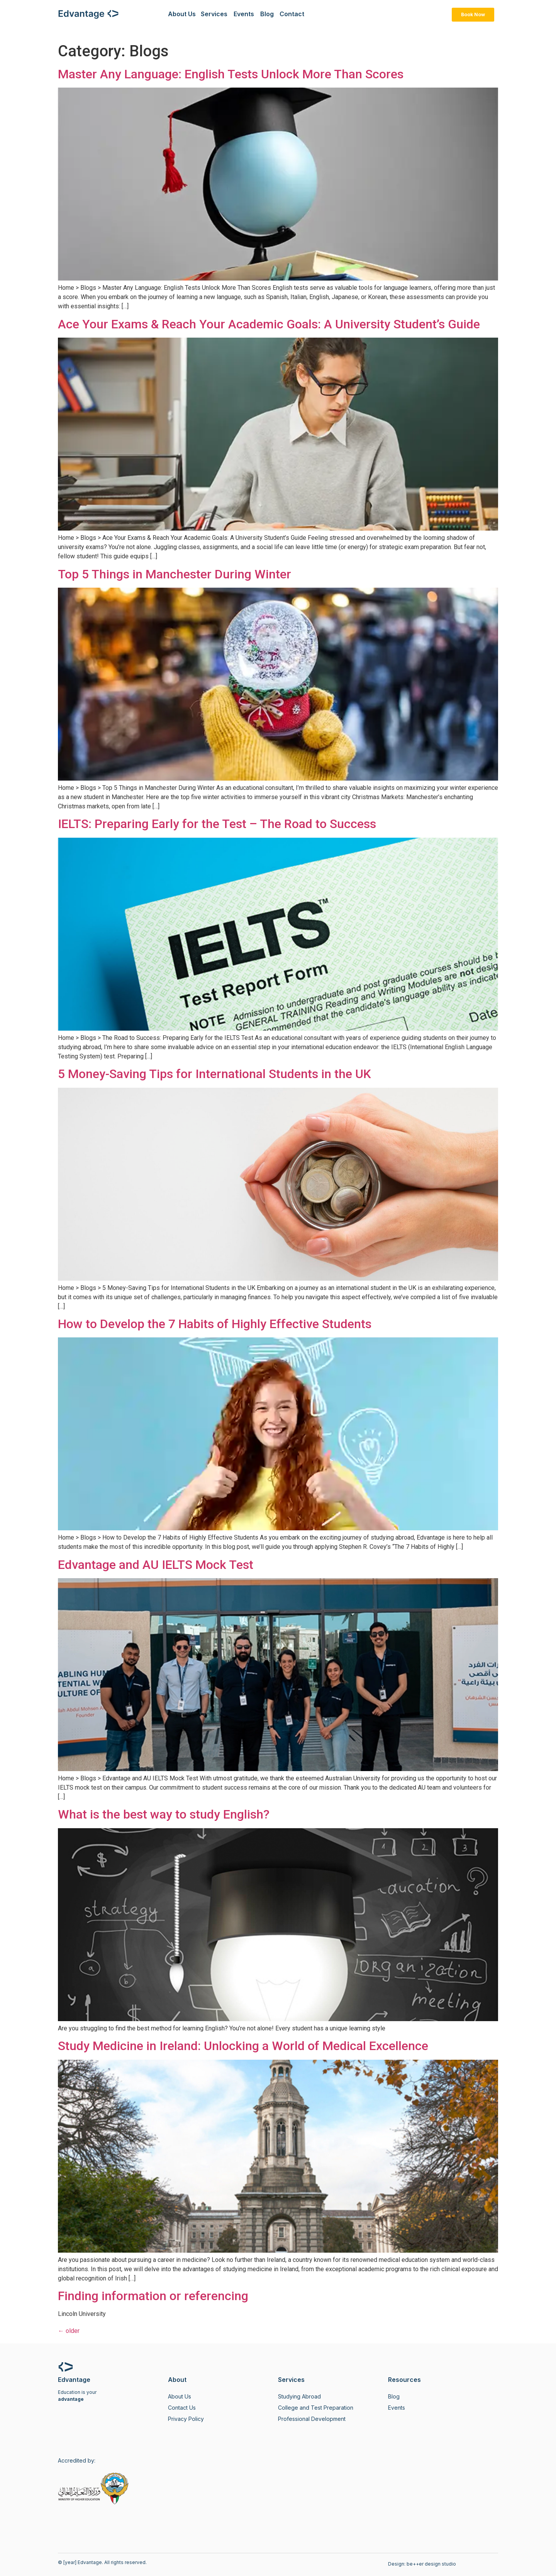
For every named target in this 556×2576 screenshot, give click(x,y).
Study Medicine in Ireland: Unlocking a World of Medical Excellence (243, 2045)
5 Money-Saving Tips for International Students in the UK (214, 1074)
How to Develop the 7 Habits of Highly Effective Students (214, 1324)
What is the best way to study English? (164, 1814)
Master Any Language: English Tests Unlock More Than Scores (230, 74)
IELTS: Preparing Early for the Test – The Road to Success (217, 823)
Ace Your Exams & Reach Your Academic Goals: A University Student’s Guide (269, 324)
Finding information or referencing (153, 2296)
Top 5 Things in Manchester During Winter (174, 574)
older (69, 2330)
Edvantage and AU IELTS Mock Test (155, 1564)
